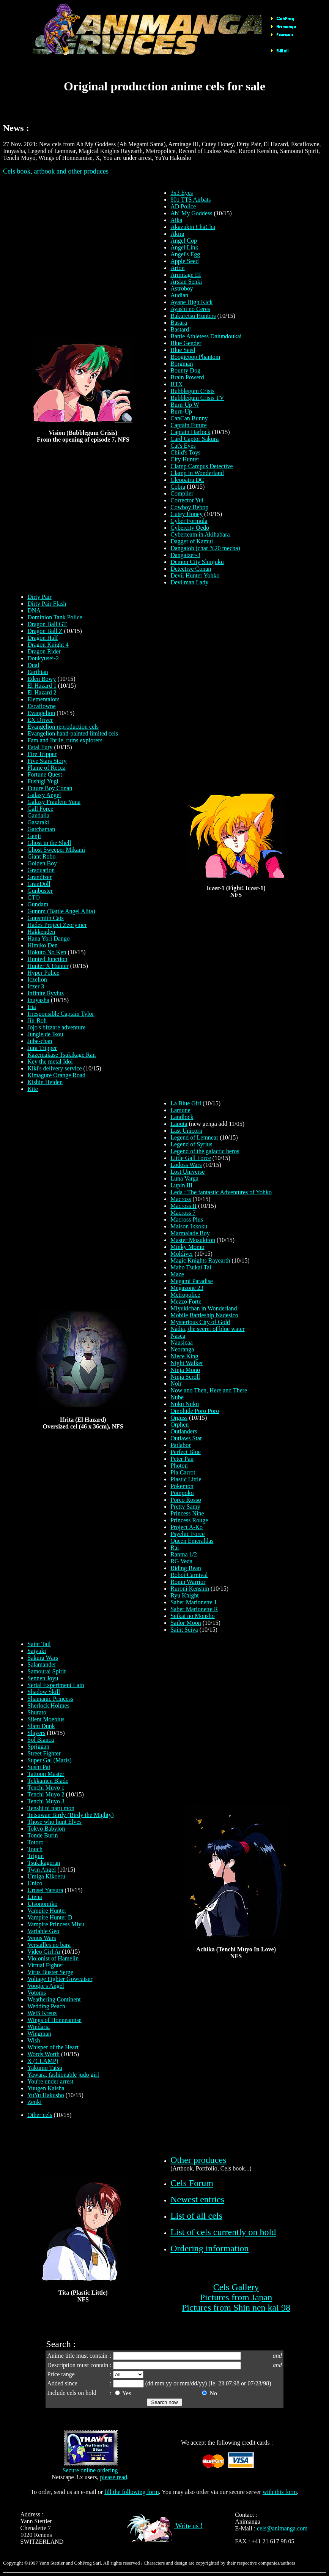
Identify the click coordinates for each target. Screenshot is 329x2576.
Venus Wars (41, 1938)
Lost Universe (187, 1171)
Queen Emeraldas (191, 1540)
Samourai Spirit (46, 1671)
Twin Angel (41, 1869)
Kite (32, 1089)
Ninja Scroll (185, 1376)
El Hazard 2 (41, 692)
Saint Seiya (184, 1629)
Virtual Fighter (45, 1965)
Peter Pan (182, 1458)
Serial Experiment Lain (55, 1685)
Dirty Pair (39, 596)
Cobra (177, 486)
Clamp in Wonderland (197, 473)
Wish (33, 2040)
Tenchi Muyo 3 (46, 1801)
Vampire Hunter (46, 1910)
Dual (33, 665)
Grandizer (39, 877)
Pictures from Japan (236, 2297)
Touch (35, 1849)
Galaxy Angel (44, 795)
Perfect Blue (185, 1452)
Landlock (181, 1117)
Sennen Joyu (42, 1678)
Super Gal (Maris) (49, 1760)
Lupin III (181, 1185)
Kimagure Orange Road (56, 1075)
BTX (176, 384)
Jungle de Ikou (45, 1034)
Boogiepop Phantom (195, 357)
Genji (34, 836)
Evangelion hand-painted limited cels (72, 733)
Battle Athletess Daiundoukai (206, 336)
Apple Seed (184, 261)
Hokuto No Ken (46, 952)
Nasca (177, 1335)
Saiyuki (36, 1651)
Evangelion (41, 713)
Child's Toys (185, 452)
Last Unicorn (186, 1130)
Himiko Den (42, 945)
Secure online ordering (90, 2470)
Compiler (181, 493)
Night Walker (186, 1363)
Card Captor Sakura (194, 439)
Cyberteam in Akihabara (200, 534)
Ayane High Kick (191, 302)
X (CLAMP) (42, 2061)
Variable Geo (43, 1931)
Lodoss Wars (185, 1165)
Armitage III (185, 274)
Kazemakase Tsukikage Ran (61, 1054)
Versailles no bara (49, 1944)
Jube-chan (39, 1041)
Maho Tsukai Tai (190, 1267)
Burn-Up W (184, 404)
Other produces (198, 2160)
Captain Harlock (190, 432)
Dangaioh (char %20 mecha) (205, 548)
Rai (174, 1547)
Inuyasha (38, 1000)
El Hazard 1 (41, 685)
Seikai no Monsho (192, 1616)
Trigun (35, 1856)
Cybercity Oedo (189, 527)
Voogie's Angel (45, 1986)
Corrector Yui (186, 500)
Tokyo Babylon (46, 1828)
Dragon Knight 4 (47, 644)
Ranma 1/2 (183, 1554)
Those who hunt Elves (54, 1821)
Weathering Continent (53, 1999)
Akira (177, 233)
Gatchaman (41, 829)
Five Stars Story (46, 761)
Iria (31, 1007)
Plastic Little (185, 1479)
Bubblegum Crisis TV (197, 398)
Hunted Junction (47, 959)
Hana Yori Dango (48, 938)
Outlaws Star (186, 1438)
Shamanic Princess (50, 1698)
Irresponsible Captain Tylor (60, 1013)
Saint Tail (38, 1644)
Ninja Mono (185, 1370)
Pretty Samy (185, 1506)
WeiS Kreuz (42, 2013)
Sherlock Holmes (48, 1705)
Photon (178, 1465)
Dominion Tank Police (54, 617)
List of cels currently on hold (223, 2232)
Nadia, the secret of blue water (207, 1329)
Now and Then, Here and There (208, 1390)
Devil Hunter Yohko (194, 575)
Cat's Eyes (182, 445)
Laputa (178, 1124)
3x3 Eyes (181, 192)
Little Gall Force (190, 1158)
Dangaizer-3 (185, 555)
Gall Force (40, 808)
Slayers (36, 1733)
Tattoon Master (45, 1774)
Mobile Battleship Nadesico (204, 1315)
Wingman (39, 2033)
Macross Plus (186, 1219)
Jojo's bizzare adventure (56, 1027)
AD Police (183, 206)
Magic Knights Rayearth (200, 1260)
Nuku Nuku (184, 1404)
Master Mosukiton (192, 1240)
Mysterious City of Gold (200, 1322)
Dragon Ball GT (47, 624)
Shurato (36, 1712)
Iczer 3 (35, 986)
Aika (176, 220)
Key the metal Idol (50, 1061)
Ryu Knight (184, 1595)
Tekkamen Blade (47, 1780)
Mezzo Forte (185, 1301)
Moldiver (181, 1253)
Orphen (179, 1424)
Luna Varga (184, 1178)
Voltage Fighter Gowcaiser (59, 1979)
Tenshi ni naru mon (50, 1808)
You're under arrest (50, 2081)
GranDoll (38, 884)
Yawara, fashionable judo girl (63, 2074)
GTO (33, 897)
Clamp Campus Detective (201, 466)
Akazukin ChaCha (192, 227)
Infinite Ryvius (45, 993)
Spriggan (38, 1746)
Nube (177, 1397)
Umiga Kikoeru (46, 1876)
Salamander (41, 1664)
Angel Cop (183, 240)
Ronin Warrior (187, 1581)
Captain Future (188, 425)
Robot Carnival (189, 1575)
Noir (175, 1383)
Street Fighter (44, 1753)
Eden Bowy (41, 679)
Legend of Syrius (191, 1144)
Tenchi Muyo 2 (46, 1794)
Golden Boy (42, 863)
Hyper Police (43, 972)
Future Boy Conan (49, 788)
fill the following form (131, 2492)
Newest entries (197, 2199)
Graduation (41, 870)
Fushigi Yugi (42, 781)
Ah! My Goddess (191, 213)
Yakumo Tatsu (44, 2068)
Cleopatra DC (187, 480)
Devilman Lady (189, 582)
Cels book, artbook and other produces (56, 171)
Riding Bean (185, 1568)
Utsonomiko (42, 1903)
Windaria (38, 2027)
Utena (34, 1897)
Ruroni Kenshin (189, 1588)
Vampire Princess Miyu (55, 1924)
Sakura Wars (42, 1657)
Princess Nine (187, 1513)
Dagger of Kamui (191, 541)
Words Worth (43, 2054)
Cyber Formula (188, 521)
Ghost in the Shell (49, 843)
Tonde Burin (42, 1835)
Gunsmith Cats (45, 918)
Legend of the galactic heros (204, 1151)
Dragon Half (42, 638)
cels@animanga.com (282, 2528)
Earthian (37, 672)
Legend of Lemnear (194, 1137)
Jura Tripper (42, 1048)
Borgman (181, 363)
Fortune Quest (44, 774)
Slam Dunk (41, 1726)
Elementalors (43, 699)
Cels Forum (191, 2183)
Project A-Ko (186, 1527)
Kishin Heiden (45, 1082)
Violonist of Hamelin (53, 1958)
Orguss (178, 1417)
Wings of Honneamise (54, 2020)
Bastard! (180, 329)
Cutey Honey (186, 514)
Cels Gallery (236, 2287)
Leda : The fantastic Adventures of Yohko (221, 1192)
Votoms (36, 1992)
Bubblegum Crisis (192, 391)
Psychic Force (187, 1534)
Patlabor (180, 1445)
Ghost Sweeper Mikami (56, 849)
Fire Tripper (42, 754)
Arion (177, 268)
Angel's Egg (185, 254)
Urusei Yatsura (45, 1890)
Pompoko (182, 1493)
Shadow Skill (43, 1692)
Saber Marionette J (193, 1602)
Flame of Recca (46, 767)
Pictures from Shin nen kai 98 (236, 2307)
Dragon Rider (44, 651)
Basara (178, 322)
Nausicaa (181, 1342)
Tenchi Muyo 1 (46, 1787)
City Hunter (184, 459)
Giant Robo (41, 856)
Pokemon (181, 1486)
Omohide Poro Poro (194, 1411)
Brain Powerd (187, 377)
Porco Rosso (185, 1499)
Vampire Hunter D (49, 1917)
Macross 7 (182, 1212)
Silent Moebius (45, 1719)
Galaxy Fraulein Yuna (53, 802)
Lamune (180, 1110)
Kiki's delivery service (54, 1068)
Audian (179, 295)
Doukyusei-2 (43, 658)
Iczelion (37, 979)
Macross (180, 1199)
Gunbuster (40, 890)
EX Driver (40, 720)
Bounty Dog (185, 370)
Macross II (183, 1206)
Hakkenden (41, 931)
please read (114, 2477)
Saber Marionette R (194, 1609)
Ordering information (209, 2248)
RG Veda (181, 1561)
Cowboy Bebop (189, 507)
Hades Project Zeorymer (57, 925)
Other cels (39, 2115)
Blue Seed (182, 350)
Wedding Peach (46, 2006)
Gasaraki (38, 822)
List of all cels (196, 2216)
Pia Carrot (182, 1472)
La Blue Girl (185, 1103)
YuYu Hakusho (45, 2095)
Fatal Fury (39, 747)
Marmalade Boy (190, 1233)
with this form (280, 2492)
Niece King (184, 1356)
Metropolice (185, 1294)
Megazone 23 (186, 1288)
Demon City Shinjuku (197, 562)
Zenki (34, 2102)
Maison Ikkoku (188, 1226)
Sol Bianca (40, 1739)
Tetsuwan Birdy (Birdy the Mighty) (70, 1815)
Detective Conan (190, 568)
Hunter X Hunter (47, 966)
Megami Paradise (191, 1281)
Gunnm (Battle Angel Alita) (61, 911)
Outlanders (183, 1431)
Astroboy (181, 288)
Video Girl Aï (43, 1951)
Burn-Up (181, 411)
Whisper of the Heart (53, 2047)
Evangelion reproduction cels (63, 726)
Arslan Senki (186, 281)
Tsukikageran (43, 1862)
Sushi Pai (38, 1767)
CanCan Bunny (189, 418)
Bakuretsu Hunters (193, 316)
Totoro (35, 1842)
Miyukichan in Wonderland (203, 1308)
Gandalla (38, 815)
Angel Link (184, 247)
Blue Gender (185, 343)
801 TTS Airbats (190, 199)
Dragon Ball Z (44, 631)
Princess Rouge (189, 1520)
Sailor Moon (185, 1622)
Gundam (37, 904)
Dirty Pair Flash (46, 603)
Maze (177, 1274)
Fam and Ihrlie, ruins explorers (64, 740)
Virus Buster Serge (50, 1972)
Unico (34, 1883)
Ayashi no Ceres (190, 309)
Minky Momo (187, 1247)
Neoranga (182, 1349)
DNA (34, 610)
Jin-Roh (37, 1020)
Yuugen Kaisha (45, 2088)
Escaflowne (41, 706)
